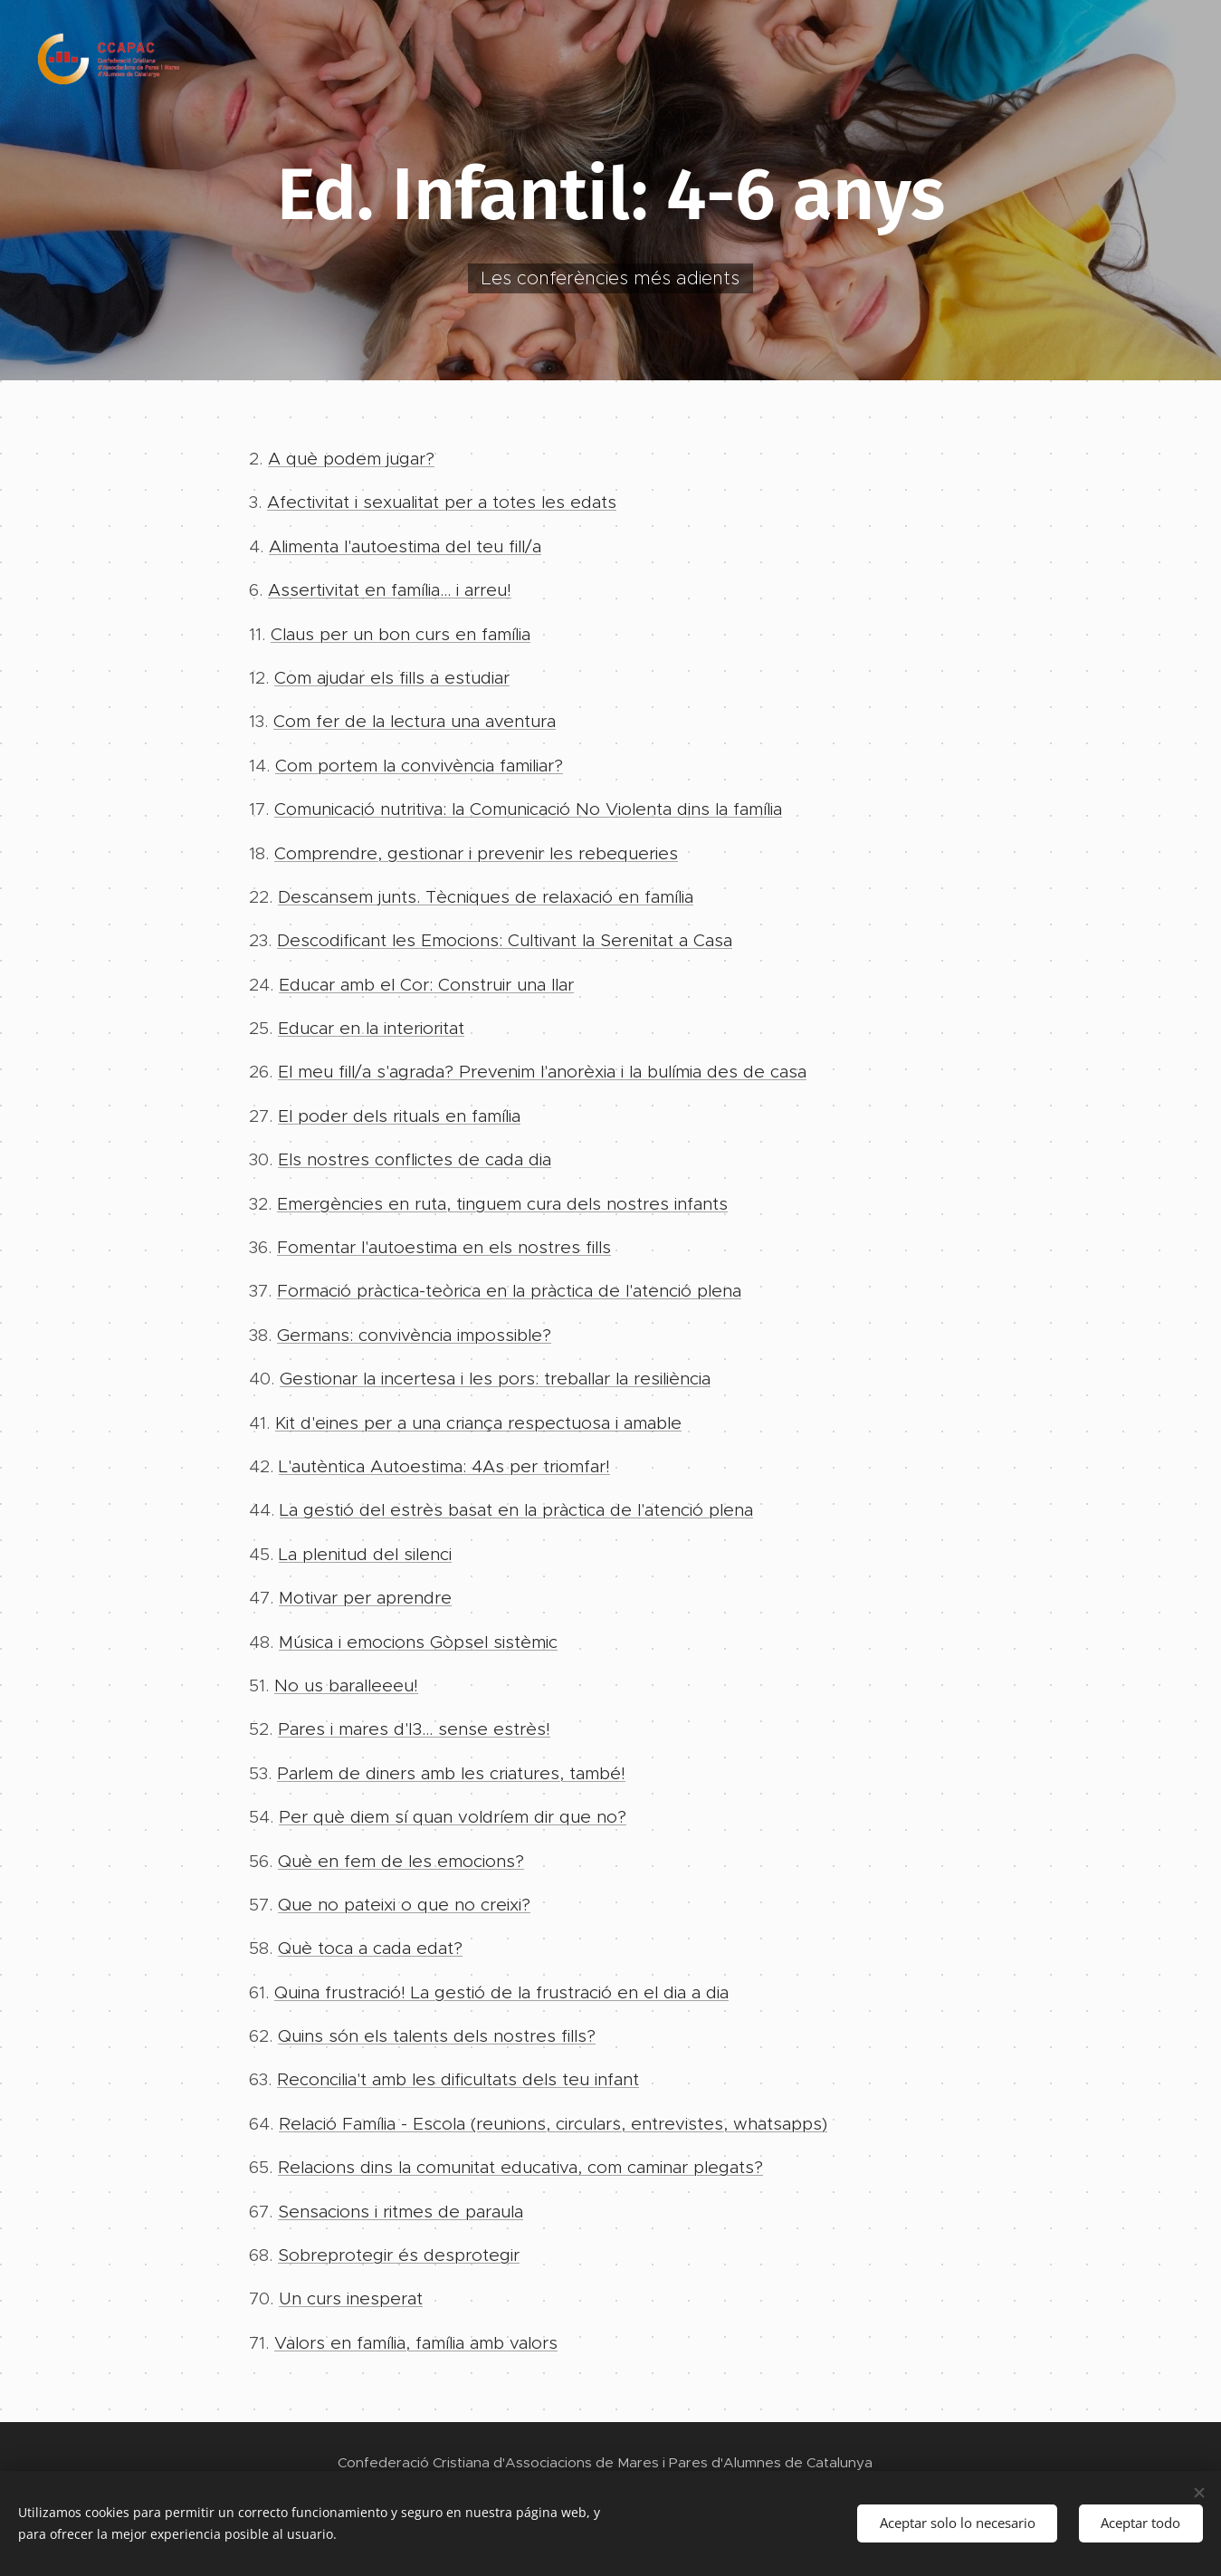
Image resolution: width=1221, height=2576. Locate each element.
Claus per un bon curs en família (400, 634)
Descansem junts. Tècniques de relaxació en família (485, 896)
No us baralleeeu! (346, 1685)
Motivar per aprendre (365, 1597)
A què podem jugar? (351, 458)
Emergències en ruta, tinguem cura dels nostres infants (502, 1203)
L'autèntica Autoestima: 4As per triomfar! (444, 1466)
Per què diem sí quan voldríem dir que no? (452, 1816)
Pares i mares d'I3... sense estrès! (414, 1729)
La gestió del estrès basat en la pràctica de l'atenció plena (516, 1509)
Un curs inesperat (351, 2299)
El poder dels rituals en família (399, 1116)
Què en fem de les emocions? (401, 1861)
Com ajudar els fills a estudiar (392, 677)
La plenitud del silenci (365, 1554)
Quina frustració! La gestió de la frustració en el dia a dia (501, 1992)
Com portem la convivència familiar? (419, 765)
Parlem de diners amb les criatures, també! (451, 1773)
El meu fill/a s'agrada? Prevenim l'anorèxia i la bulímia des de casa (542, 1072)
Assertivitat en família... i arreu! (389, 589)
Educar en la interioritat (371, 1028)
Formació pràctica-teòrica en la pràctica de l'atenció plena (509, 1291)
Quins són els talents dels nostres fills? (437, 2035)
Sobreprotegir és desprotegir (399, 2255)
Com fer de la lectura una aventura (414, 721)
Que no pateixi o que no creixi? (404, 1904)
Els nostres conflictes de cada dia (414, 1159)
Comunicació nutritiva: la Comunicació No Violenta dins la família (528, 809)
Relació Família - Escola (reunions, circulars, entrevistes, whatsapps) (553, 2123)
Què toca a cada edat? (370, 1948)
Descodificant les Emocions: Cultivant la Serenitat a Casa (504, 940)
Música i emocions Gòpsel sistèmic (418, 1642)
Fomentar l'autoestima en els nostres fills (444, 1247)
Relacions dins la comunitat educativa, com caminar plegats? (520, 2167)
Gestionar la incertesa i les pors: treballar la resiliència (495, 1378)
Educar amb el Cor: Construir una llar (426, 984)
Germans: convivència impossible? (414, 1335)
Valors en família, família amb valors (416, 2342)
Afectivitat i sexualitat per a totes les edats (441, 502)
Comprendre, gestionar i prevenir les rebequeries (476, 853)
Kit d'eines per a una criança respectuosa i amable (478, 1422)
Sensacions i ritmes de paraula (400, 2211)
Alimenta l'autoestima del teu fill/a (405, 546)
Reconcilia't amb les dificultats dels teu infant (458, 2080)
